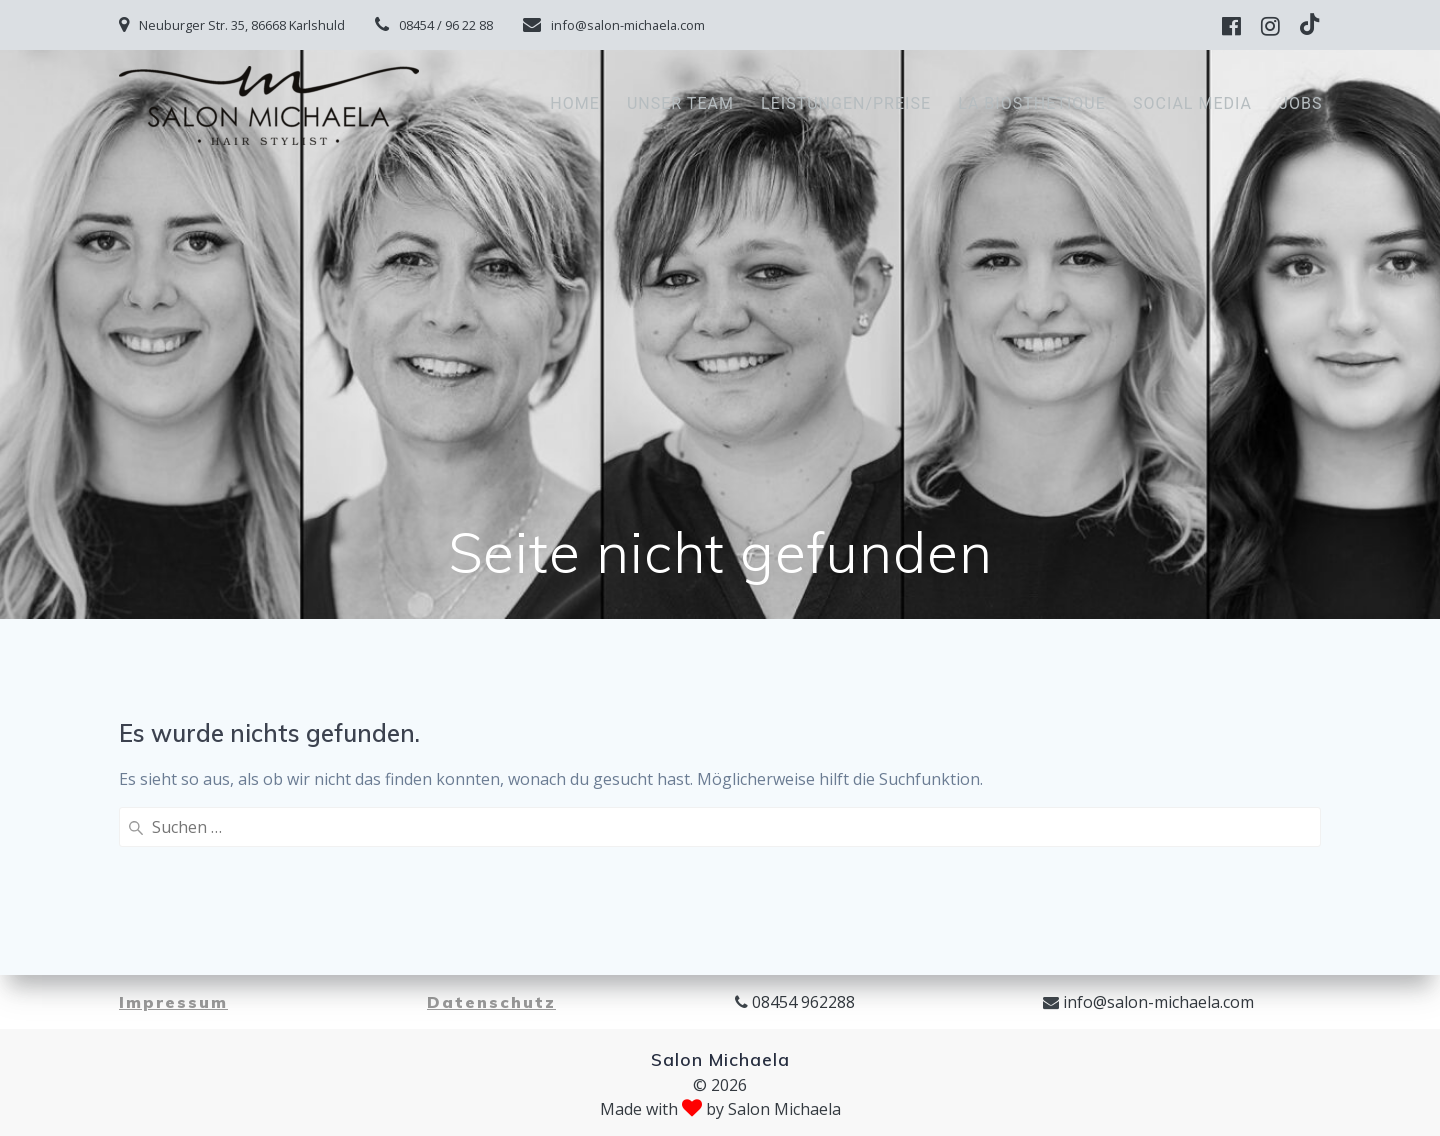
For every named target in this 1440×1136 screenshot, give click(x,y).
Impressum (173, 1002)
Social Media (1192, 103)
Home (574, 103)
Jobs (1300, 103)
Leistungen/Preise (846, 103)
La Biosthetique (1032, 103)
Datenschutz (491, 1002)
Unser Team (680, 103)
